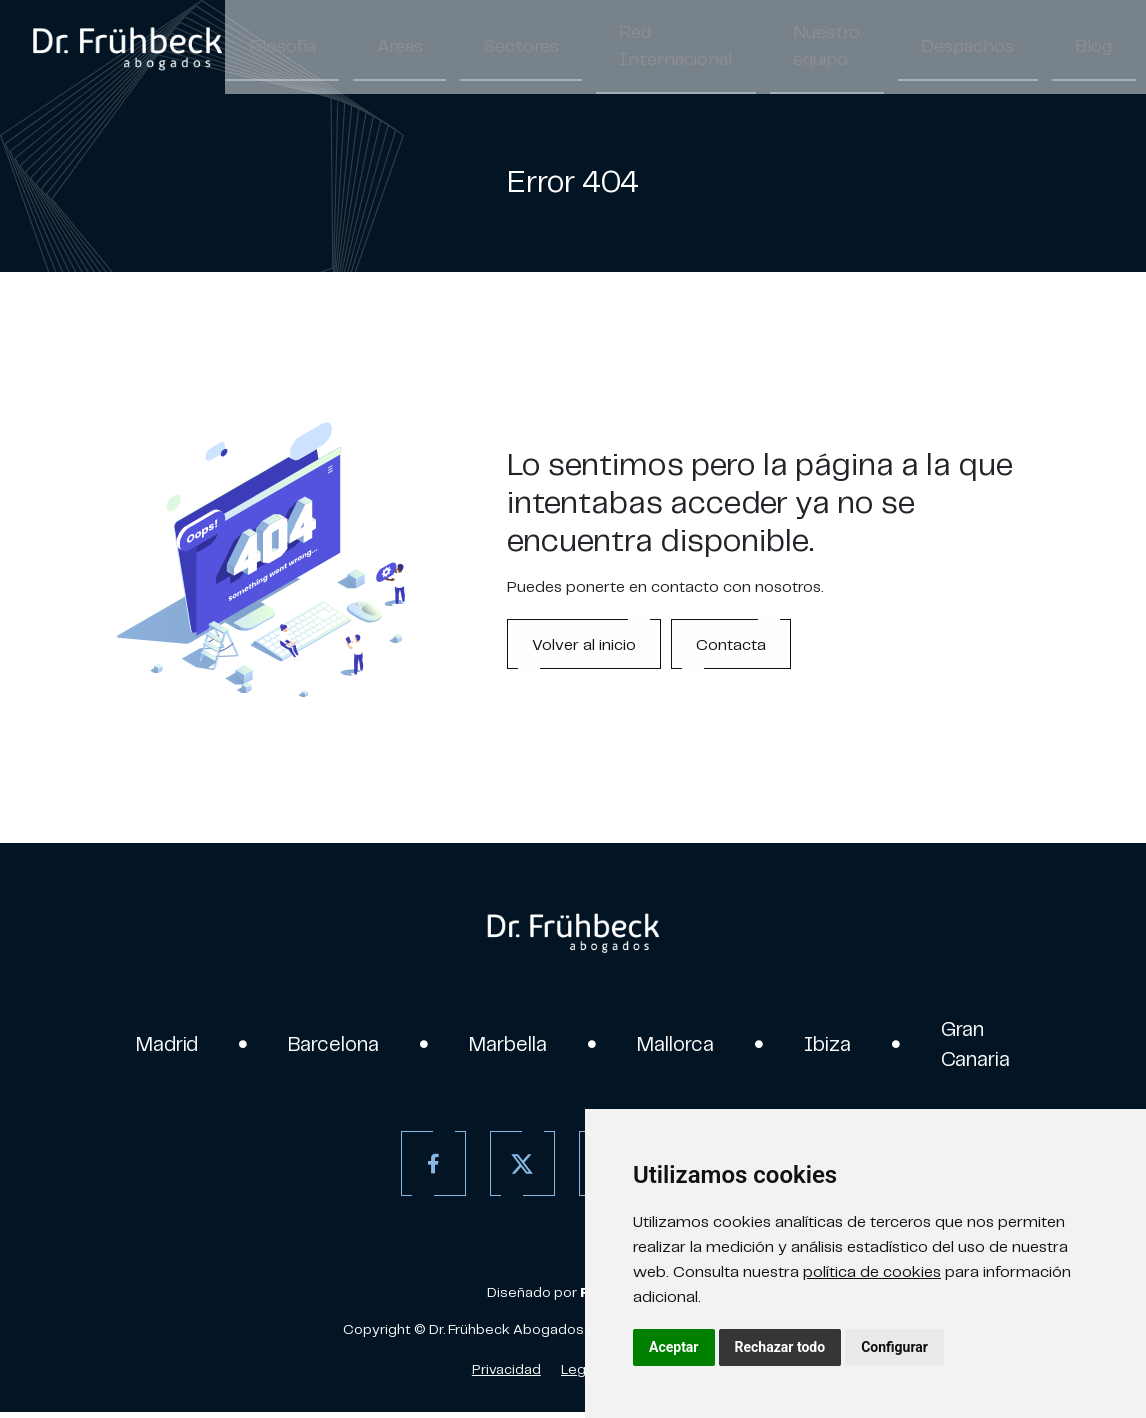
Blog (941, 48)
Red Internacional (596, 48)
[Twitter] (516, 1169)
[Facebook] (427, 1169)
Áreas (368, 48)
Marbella (506, 1046)
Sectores (468, 48)
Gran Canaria (997, 1046)
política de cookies (872, 1271)
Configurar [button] (894, 1347)
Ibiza (843, 1046)
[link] (127, 48)
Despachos (837, 48)
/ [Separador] (1136, 50)
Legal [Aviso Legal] (579, 1375)
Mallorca (684, 1046)
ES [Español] (1115, 50)
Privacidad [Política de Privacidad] (506, 1375)
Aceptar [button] (674, 1347)
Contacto (1039, 48)
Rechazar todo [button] (780, 1347)
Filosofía (271, 48)
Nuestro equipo (721, 48)
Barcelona (321, 1046)
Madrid (145, 1046)
